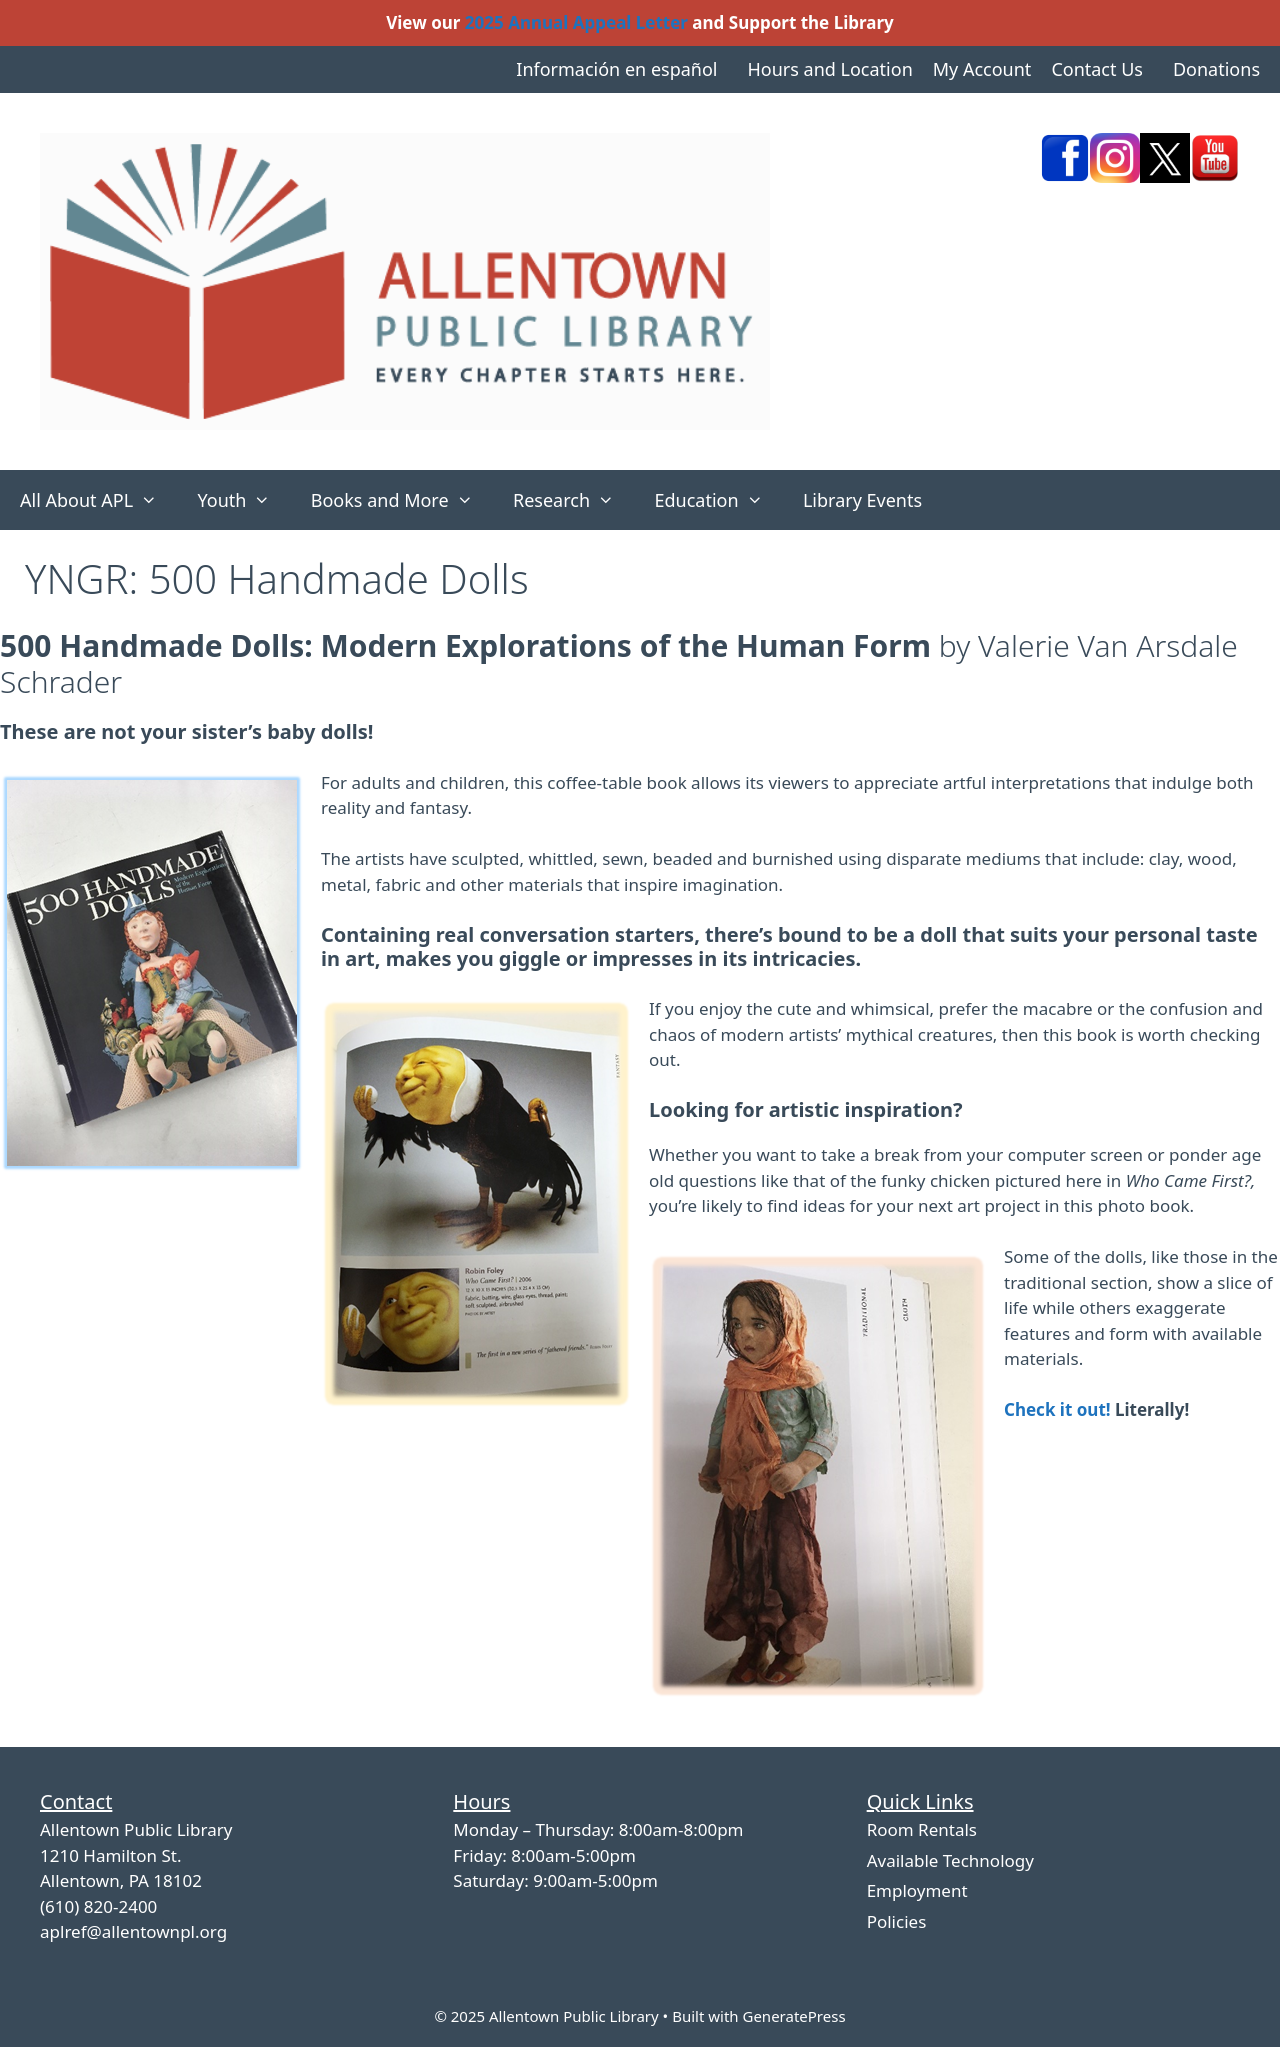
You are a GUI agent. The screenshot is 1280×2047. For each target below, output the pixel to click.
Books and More (402, 500)
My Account (982, 69)
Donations (1216, 69)
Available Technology (950, 1860)
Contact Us (1097, 69)
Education (718, 500)
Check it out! (1057, 1409)
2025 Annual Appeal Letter (576, 22)
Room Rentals (922, 1829)
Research (573, 500)
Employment (917, 1890)
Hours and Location (829, 69)
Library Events (862, 500)
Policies (897, 1921)
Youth (243, 500)
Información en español (616, 69)
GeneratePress (793, 2016)
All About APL (98, 500)
